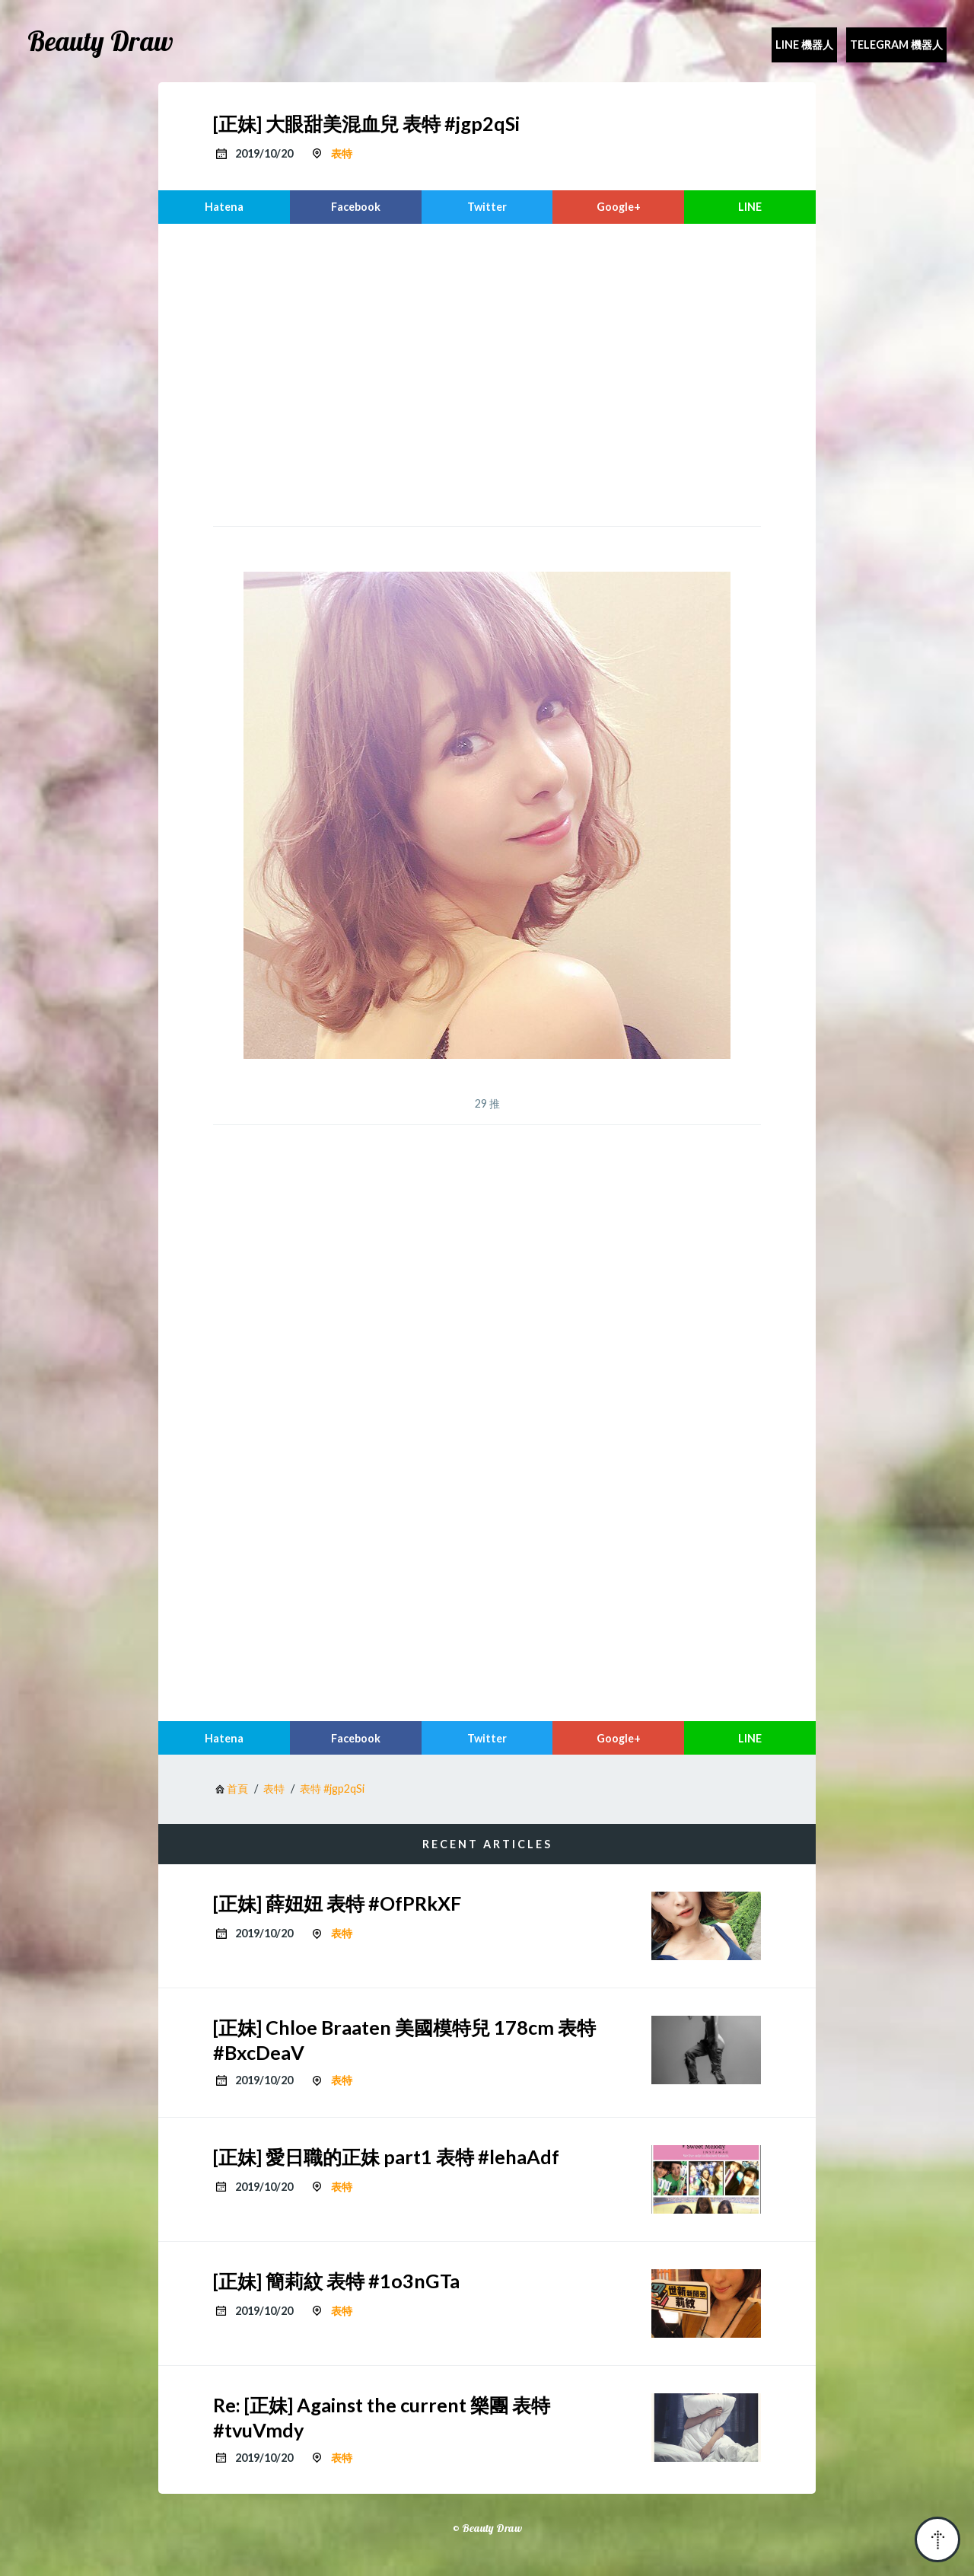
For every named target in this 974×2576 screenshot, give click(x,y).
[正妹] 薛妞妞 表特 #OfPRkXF (337, 1903)
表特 (341, 153)
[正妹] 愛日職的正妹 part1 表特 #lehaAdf (386, 2156)
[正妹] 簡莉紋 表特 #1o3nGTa (336, 2280)
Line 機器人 (804, 44)
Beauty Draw (100, 41)
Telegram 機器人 (896, 44)
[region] (487, 373)
